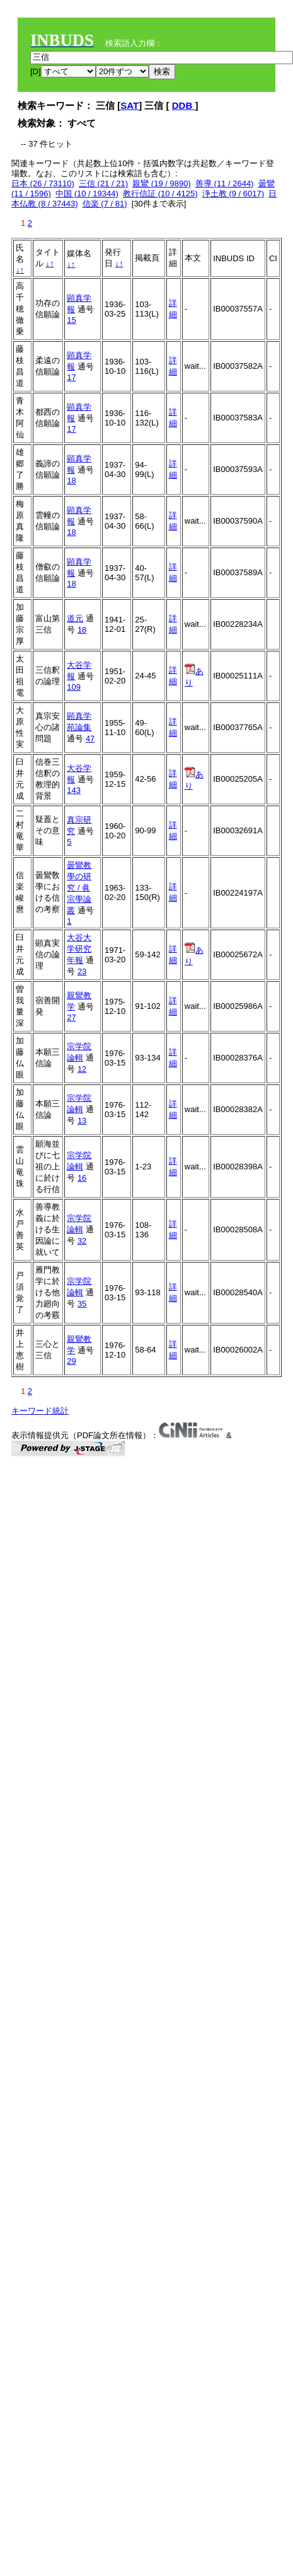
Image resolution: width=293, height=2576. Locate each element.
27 (71, 1017)
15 (71, 320)
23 (82, 971)
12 (82, 1069)
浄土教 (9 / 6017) (233, 193)
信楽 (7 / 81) (105, 203)
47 (90, 738)
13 (82, 1120)
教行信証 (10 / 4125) (160, 193)
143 (74, 790)
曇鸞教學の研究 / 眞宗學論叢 (79, 887)
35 (82, 1303)
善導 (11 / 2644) (224, 183)
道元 (75, 618)
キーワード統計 (40, 1410)
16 (82, 1178)
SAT (129, 105)
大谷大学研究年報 (79, 949)
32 (82, 1241)
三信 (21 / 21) (103, 183)
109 (74, 687)
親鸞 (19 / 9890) (161, 183)
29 (71, 1361)
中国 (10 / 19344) (86, 193)
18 (71, 480)
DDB (183, 105)
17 (71, 377)
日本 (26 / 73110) (42, 183)
